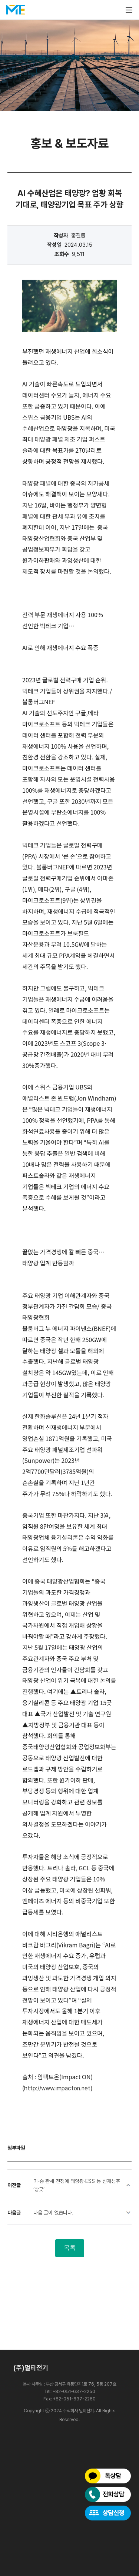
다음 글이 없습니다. (53, 2213)
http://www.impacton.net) (58, 2088)
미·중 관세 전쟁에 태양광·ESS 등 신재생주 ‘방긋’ (76, 2185)
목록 (70, 2247)
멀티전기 (16, 9)
